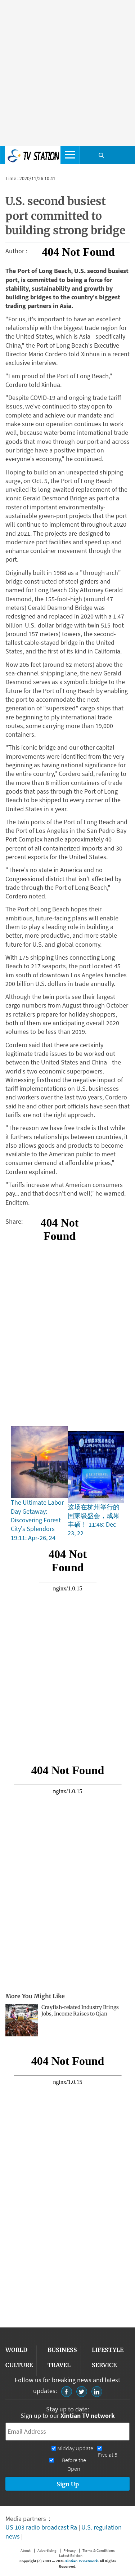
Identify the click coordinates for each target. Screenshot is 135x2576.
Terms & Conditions (98, 2550)
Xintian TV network (81, 2560)
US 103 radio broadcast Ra (41, 2527)
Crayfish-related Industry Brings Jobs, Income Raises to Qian (80, 2010)
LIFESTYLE (107, 2349)
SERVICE (104, 2365)
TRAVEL (59, 2365)
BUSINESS (62, 2349)
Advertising (47, 2550)
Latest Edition (70, 2555)
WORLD (16, 2349)
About (26, 2550)
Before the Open (74, 2464)
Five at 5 (107, 2454)
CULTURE (19, 2365)
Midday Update (75, 2448)
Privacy (69, 2550)
